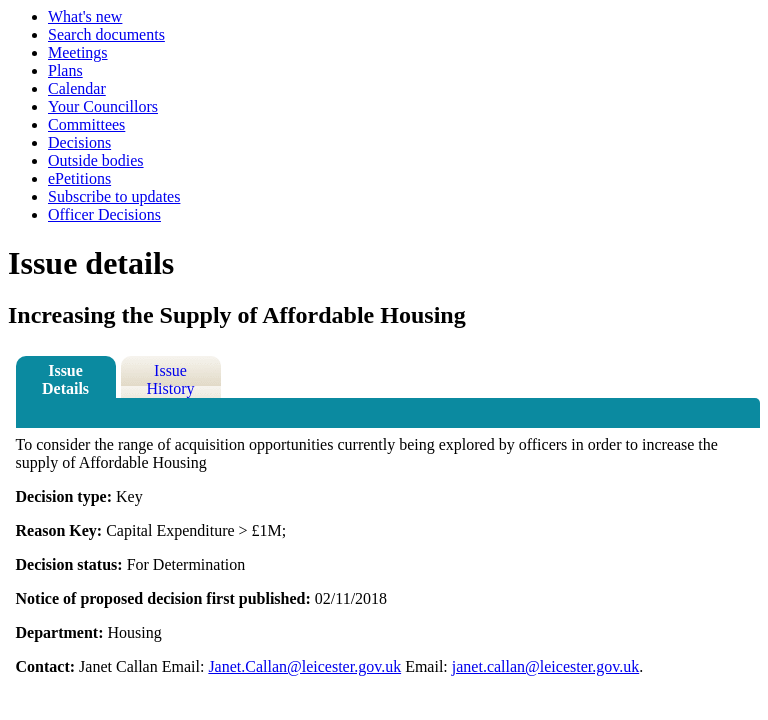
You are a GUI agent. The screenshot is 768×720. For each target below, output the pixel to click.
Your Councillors (103, 106)
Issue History (171, 379)
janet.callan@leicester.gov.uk (545, 666)
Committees (86, 124)
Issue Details (65, 379)
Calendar (77, 88)
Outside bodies (96, 160)
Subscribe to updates (114, 196)
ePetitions (79, 178)
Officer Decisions (104, 214)
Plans (65, 70)
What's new (85, 16)
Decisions (79, 142)
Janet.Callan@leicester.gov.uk (304, 666)
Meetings (78, 52)
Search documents (106, 34)
